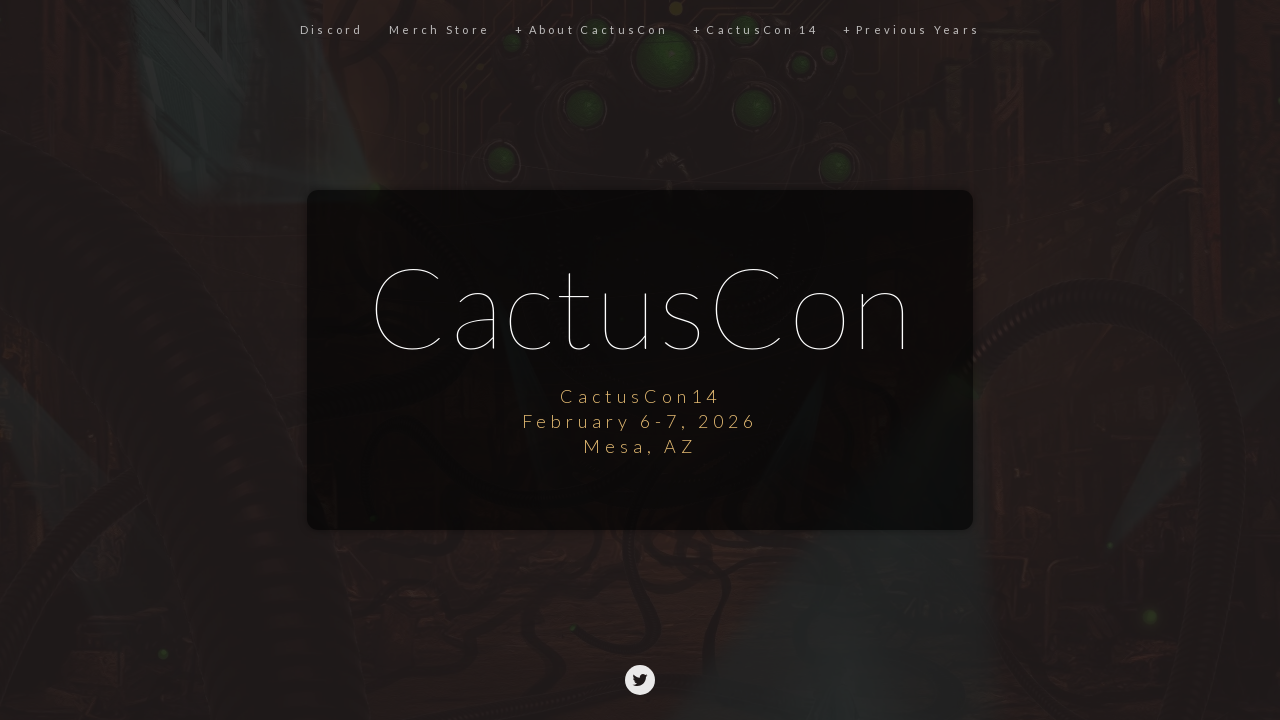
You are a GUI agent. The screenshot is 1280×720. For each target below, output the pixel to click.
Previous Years (918, 29)
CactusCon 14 (762, 29)
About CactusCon (599, 29)
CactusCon (640, 302)
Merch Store (439, 29)
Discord (332, 29)
